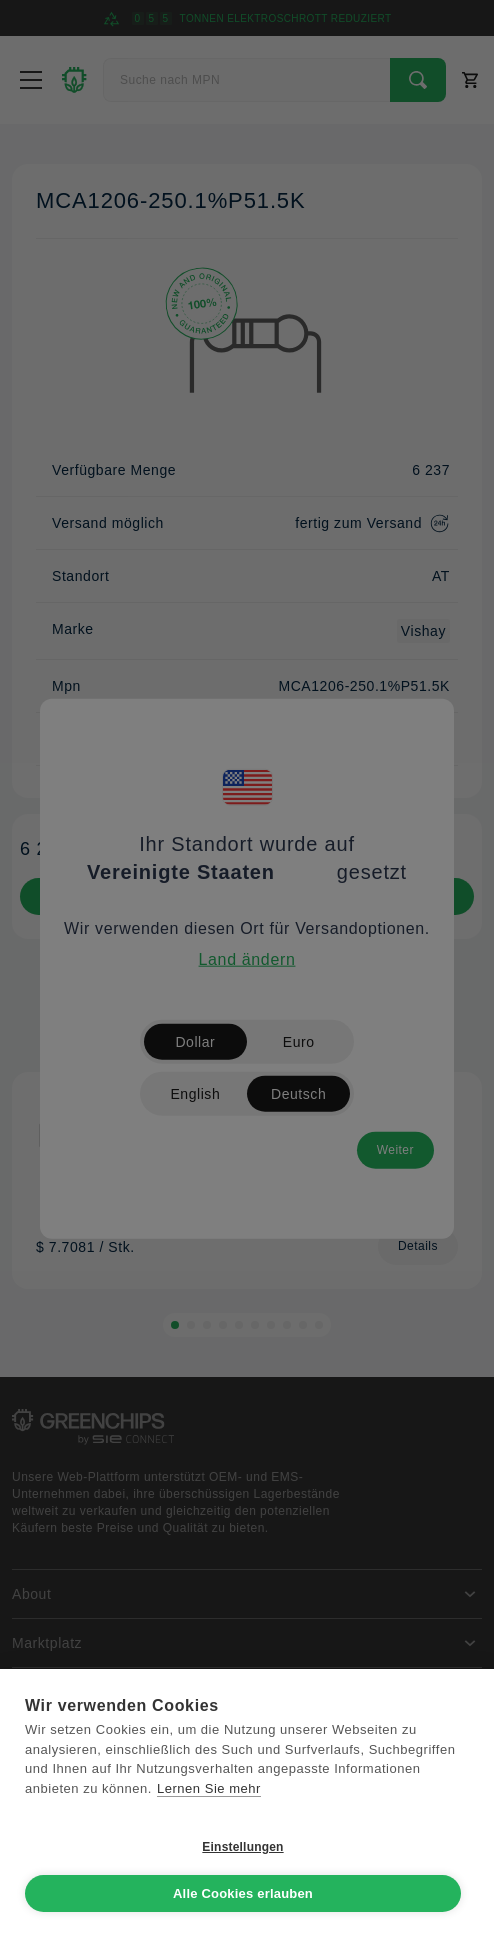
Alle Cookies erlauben (243, 1893)
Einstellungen (242, 1847)
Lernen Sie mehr (209, 1788)
